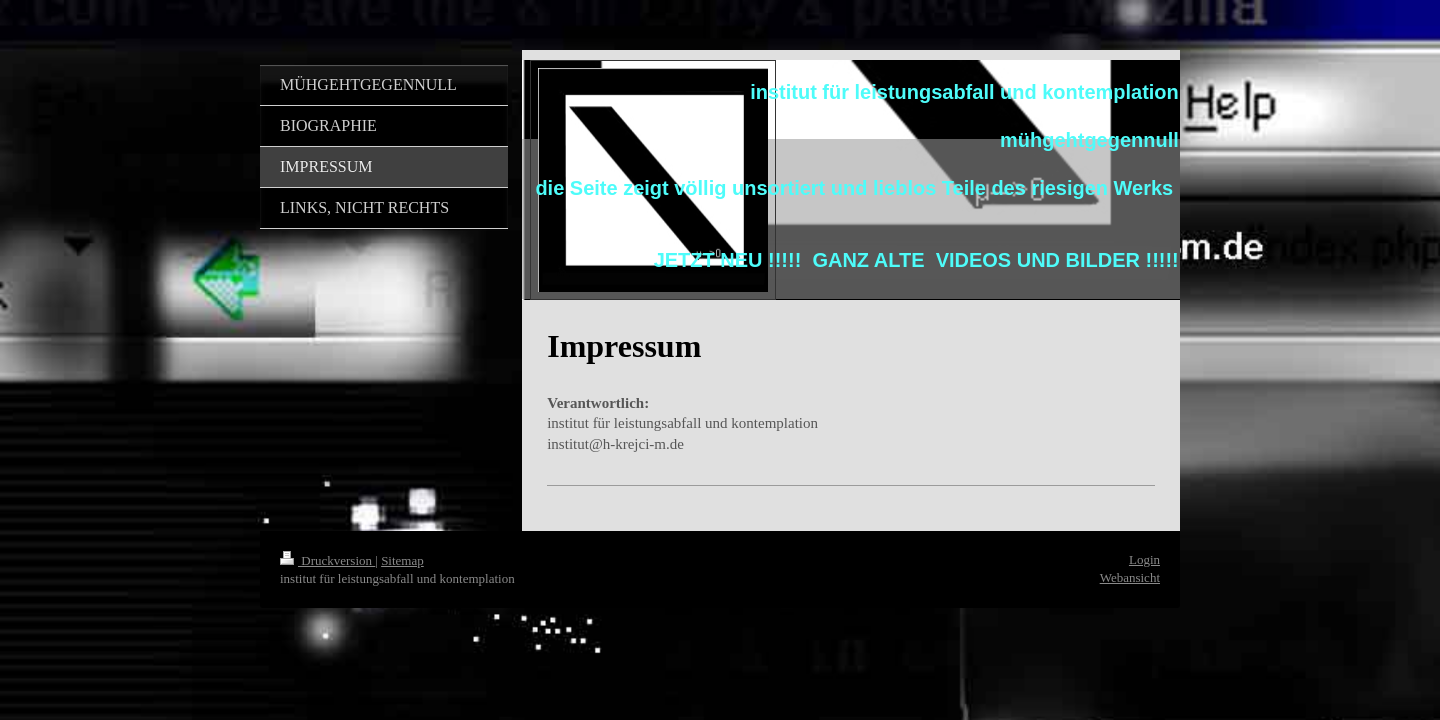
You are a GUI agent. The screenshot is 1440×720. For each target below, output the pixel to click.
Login (1144, 559)
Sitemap (402, 560)
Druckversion (327, 560)
